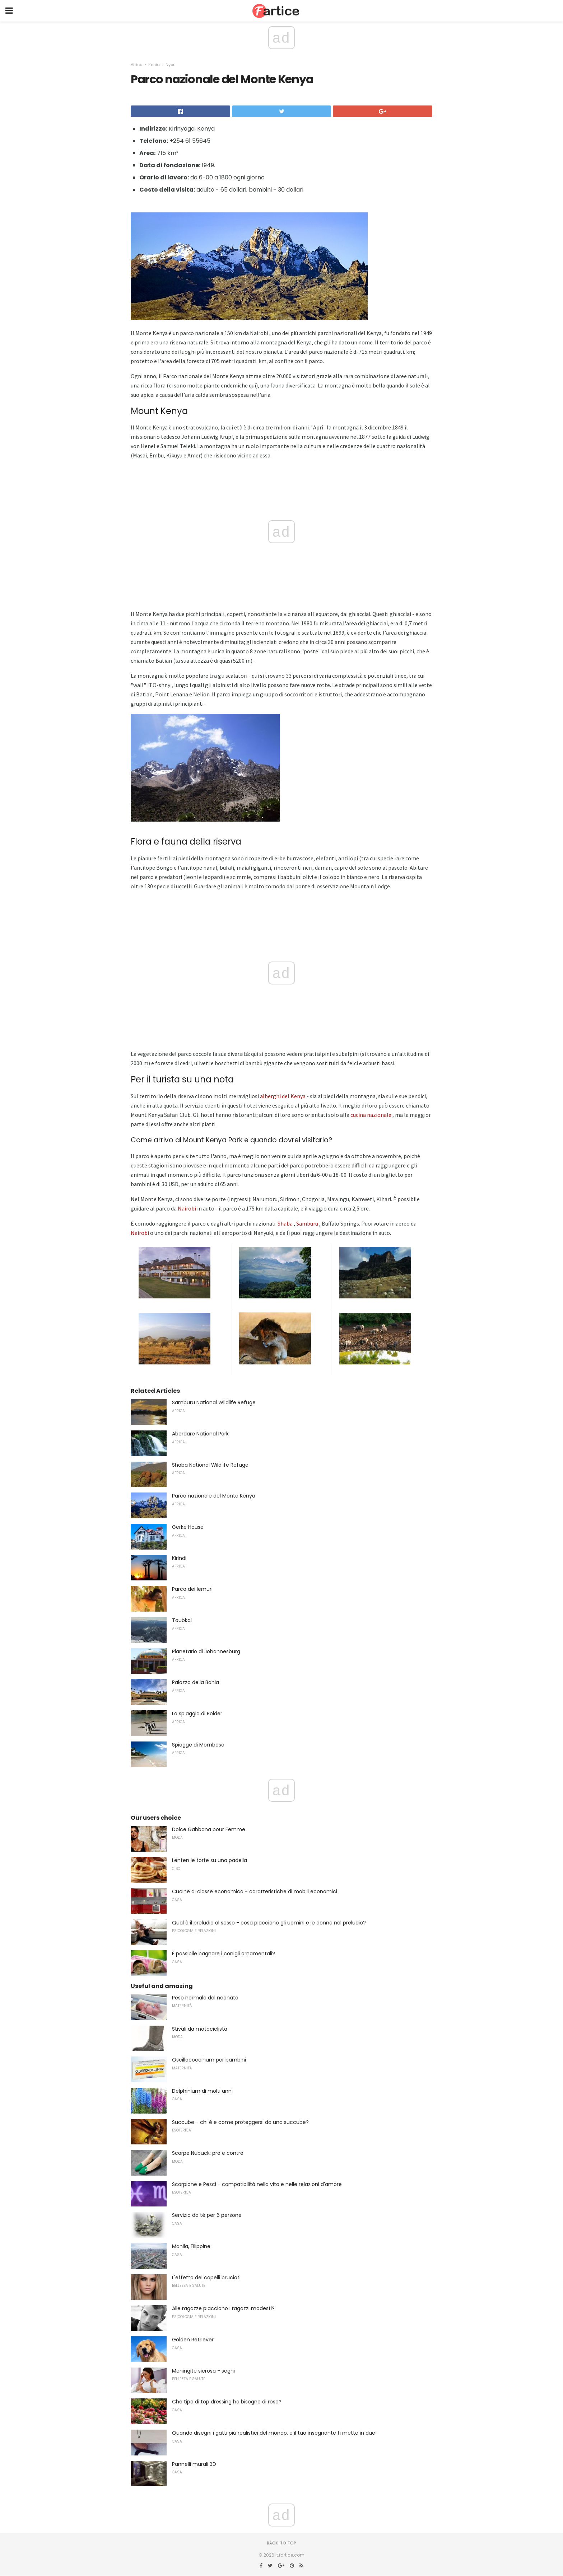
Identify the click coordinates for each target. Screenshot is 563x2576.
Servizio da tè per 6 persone (207, 2215)
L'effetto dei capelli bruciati (206, 2277)
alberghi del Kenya (283, 1096)
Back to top (281, 2543)
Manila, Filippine (191, 2246)
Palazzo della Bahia (195, 1682)
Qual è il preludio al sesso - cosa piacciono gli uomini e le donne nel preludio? (269, 1922)
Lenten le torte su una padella (209, 1860)
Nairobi (187, 1208)
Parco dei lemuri (192, 1589)
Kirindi (179, 1558)
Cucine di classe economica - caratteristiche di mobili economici (254, 1891)
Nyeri (171, 64)
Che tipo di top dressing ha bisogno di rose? (227, 2401)
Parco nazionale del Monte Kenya (213, 1495)
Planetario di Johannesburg (206, 1651)
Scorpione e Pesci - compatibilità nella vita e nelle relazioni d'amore (257, 2184)
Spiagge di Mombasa (198, 1744)
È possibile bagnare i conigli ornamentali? (223, 1953)
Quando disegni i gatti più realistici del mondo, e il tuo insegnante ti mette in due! (274, 2432)
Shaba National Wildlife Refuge (210, 1464)
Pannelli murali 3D (194, 2464)
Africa (137, 64)
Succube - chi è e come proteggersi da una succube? (240, 2122)
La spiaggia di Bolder (197, 1713)
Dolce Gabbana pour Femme (208, 1829)
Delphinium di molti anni (202, 2091)
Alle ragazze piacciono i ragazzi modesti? (223, 2308)
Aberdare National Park (200, 1433)
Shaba (285, 1223)
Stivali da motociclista (199, 2028)
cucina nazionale (370, 1114)
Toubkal (182, 1620)
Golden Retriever (193, 2339)
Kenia (154, 64)
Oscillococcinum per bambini (209, 2059)
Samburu (307, 1223)
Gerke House (188, 1527)
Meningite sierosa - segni (203, 2370)
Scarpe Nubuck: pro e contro (207, 2153)
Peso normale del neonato (205, 1997)
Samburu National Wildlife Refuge (214, 1402)
